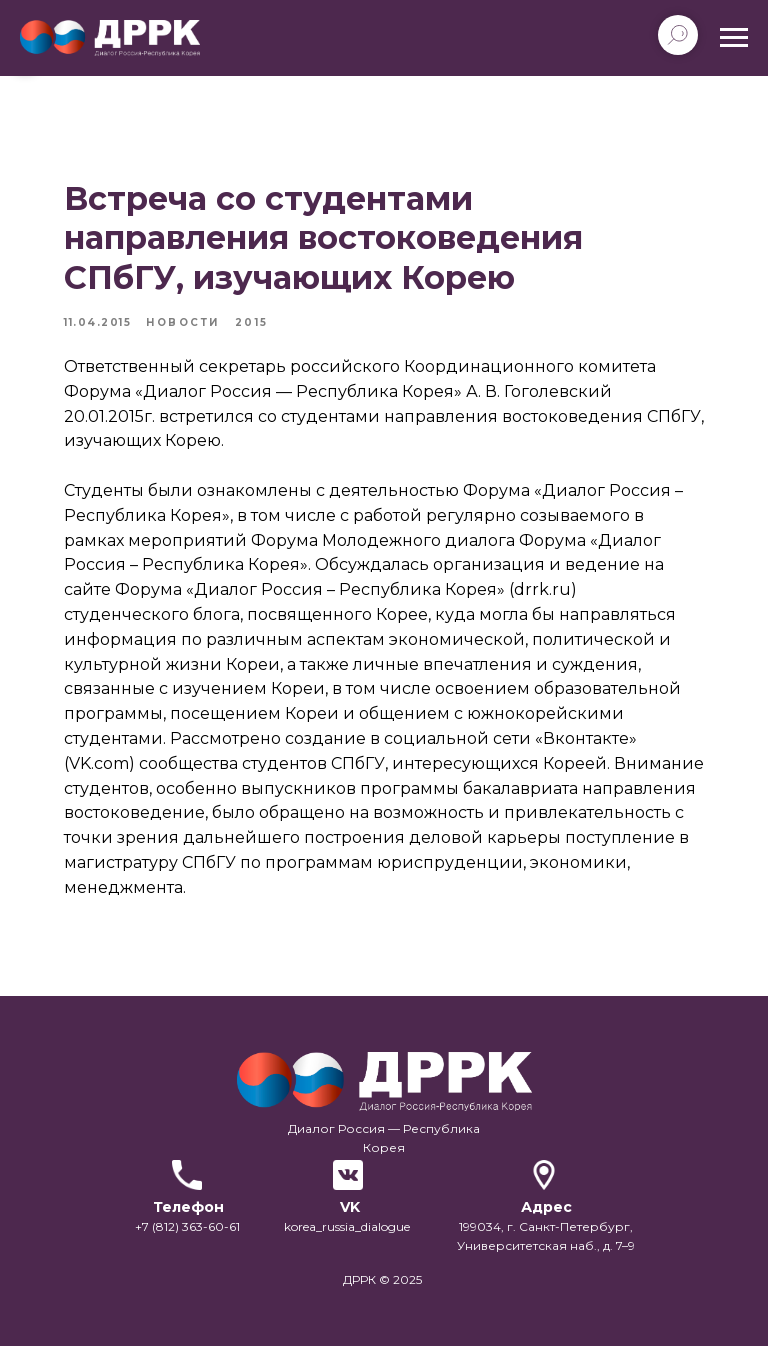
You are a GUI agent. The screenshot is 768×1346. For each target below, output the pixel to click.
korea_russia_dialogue (347, 1226)
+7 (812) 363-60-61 (187, 1226)
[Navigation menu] (734, 38)
